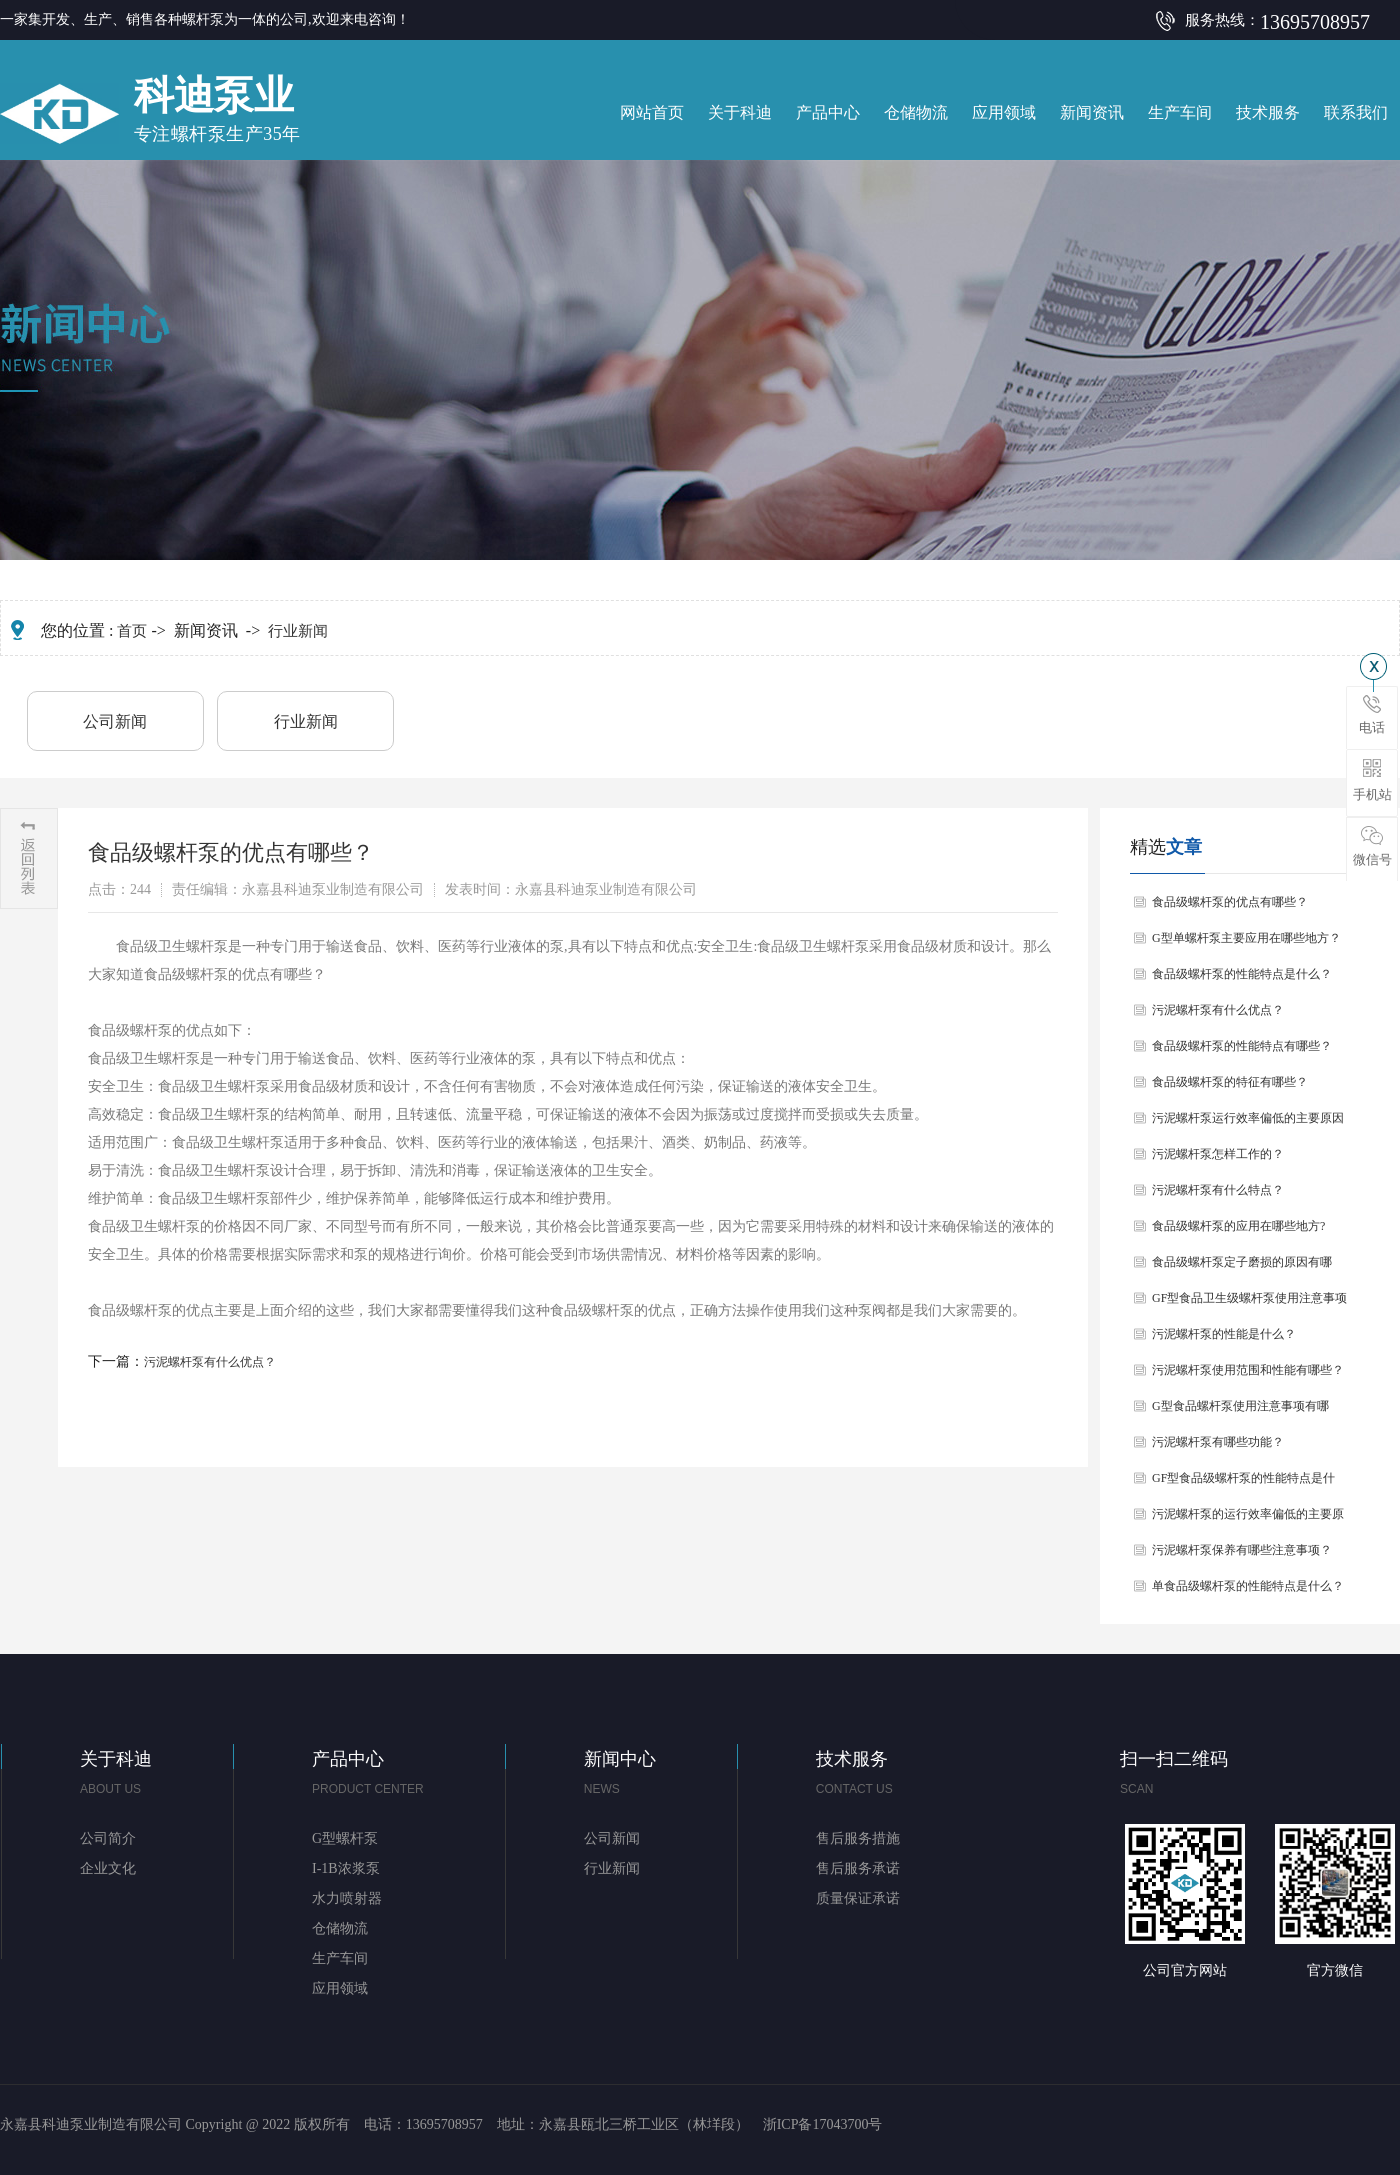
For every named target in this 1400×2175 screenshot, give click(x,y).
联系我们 (1356, 112)
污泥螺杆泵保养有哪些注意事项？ (1242, 1550)
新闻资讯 (1092, 112)
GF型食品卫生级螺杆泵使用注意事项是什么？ (1249, 1303)
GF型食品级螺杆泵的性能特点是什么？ (1243, 1483)
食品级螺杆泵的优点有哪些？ (1230, 902)
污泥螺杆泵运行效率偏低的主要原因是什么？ (1248, 1123)
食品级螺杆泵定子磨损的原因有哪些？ (1242, 1267)
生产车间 (1180, 112)
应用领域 (1004, 112)
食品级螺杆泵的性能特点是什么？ (1242, 974)
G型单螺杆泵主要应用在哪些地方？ (1246, 938)
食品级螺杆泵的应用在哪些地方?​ (1238, 1226)
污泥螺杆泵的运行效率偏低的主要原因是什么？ (1248, 1519)
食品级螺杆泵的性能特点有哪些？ (1242, 1046)
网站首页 (652, 112)
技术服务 (1268, 112)
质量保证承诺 (858, 1898)
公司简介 (108, 1838)
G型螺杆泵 (345, 1838)
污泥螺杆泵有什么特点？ (1218, 1190)
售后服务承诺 (858, 1868)
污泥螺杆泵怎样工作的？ (1218, 1154)
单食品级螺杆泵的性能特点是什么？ (1248, 1586)
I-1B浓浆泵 (346, 1868)
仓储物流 (916, 112)
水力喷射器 (347, 1898)
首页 (132, 631)
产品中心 (828, 112)
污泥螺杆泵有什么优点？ (210, 1362)
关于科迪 (740, 112)
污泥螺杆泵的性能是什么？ (1224, 1334)
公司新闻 (115, 721)
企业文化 (108, 1868)
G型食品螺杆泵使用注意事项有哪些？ (1240, 1411)
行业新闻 (298, 631)
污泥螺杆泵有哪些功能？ (1218, 1442)
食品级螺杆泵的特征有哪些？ (1230, 1082)
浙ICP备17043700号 (823, 2124)
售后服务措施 (858, 1838)
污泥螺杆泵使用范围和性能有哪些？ (1248, 1370)
